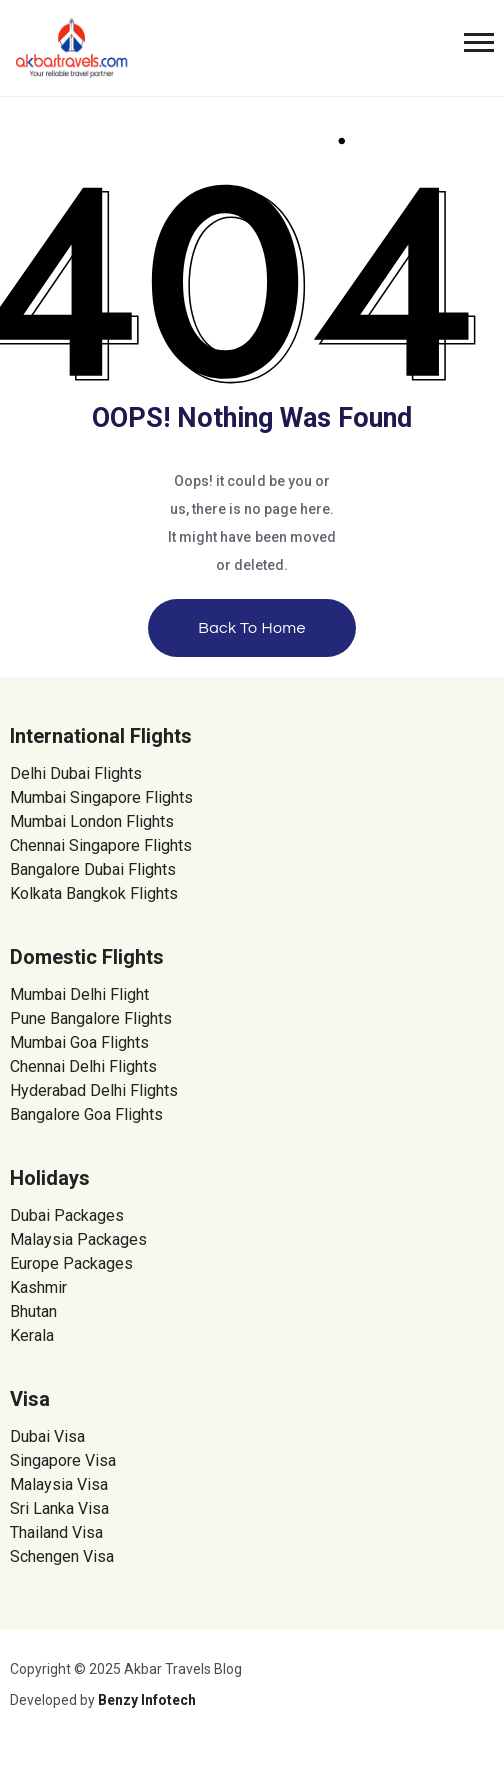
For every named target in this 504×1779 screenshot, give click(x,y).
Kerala (32, 1335)
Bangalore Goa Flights (86, 1114)
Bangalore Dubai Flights (93, 869)
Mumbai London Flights (92, 821)
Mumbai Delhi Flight (79, 994)
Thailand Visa (56, 1532)
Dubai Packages (67, 1215)
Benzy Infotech (147, 1700)
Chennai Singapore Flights (101, 845)
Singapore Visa (63, 1460)
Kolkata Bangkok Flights (94, 893)
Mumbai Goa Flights (79, 1042)
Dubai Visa (47, 1436)
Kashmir (38, 1287)
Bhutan (33, 1311)
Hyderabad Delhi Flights (94, 1090)
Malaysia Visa (59, 1484)
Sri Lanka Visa (61, 1508)
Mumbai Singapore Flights (101, 797)
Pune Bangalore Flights (91, 1018)
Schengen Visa (62, 1556)
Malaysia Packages (78, 1239)
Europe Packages (71, 1263)
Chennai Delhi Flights (83, 1066)
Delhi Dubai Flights (76, 773)
